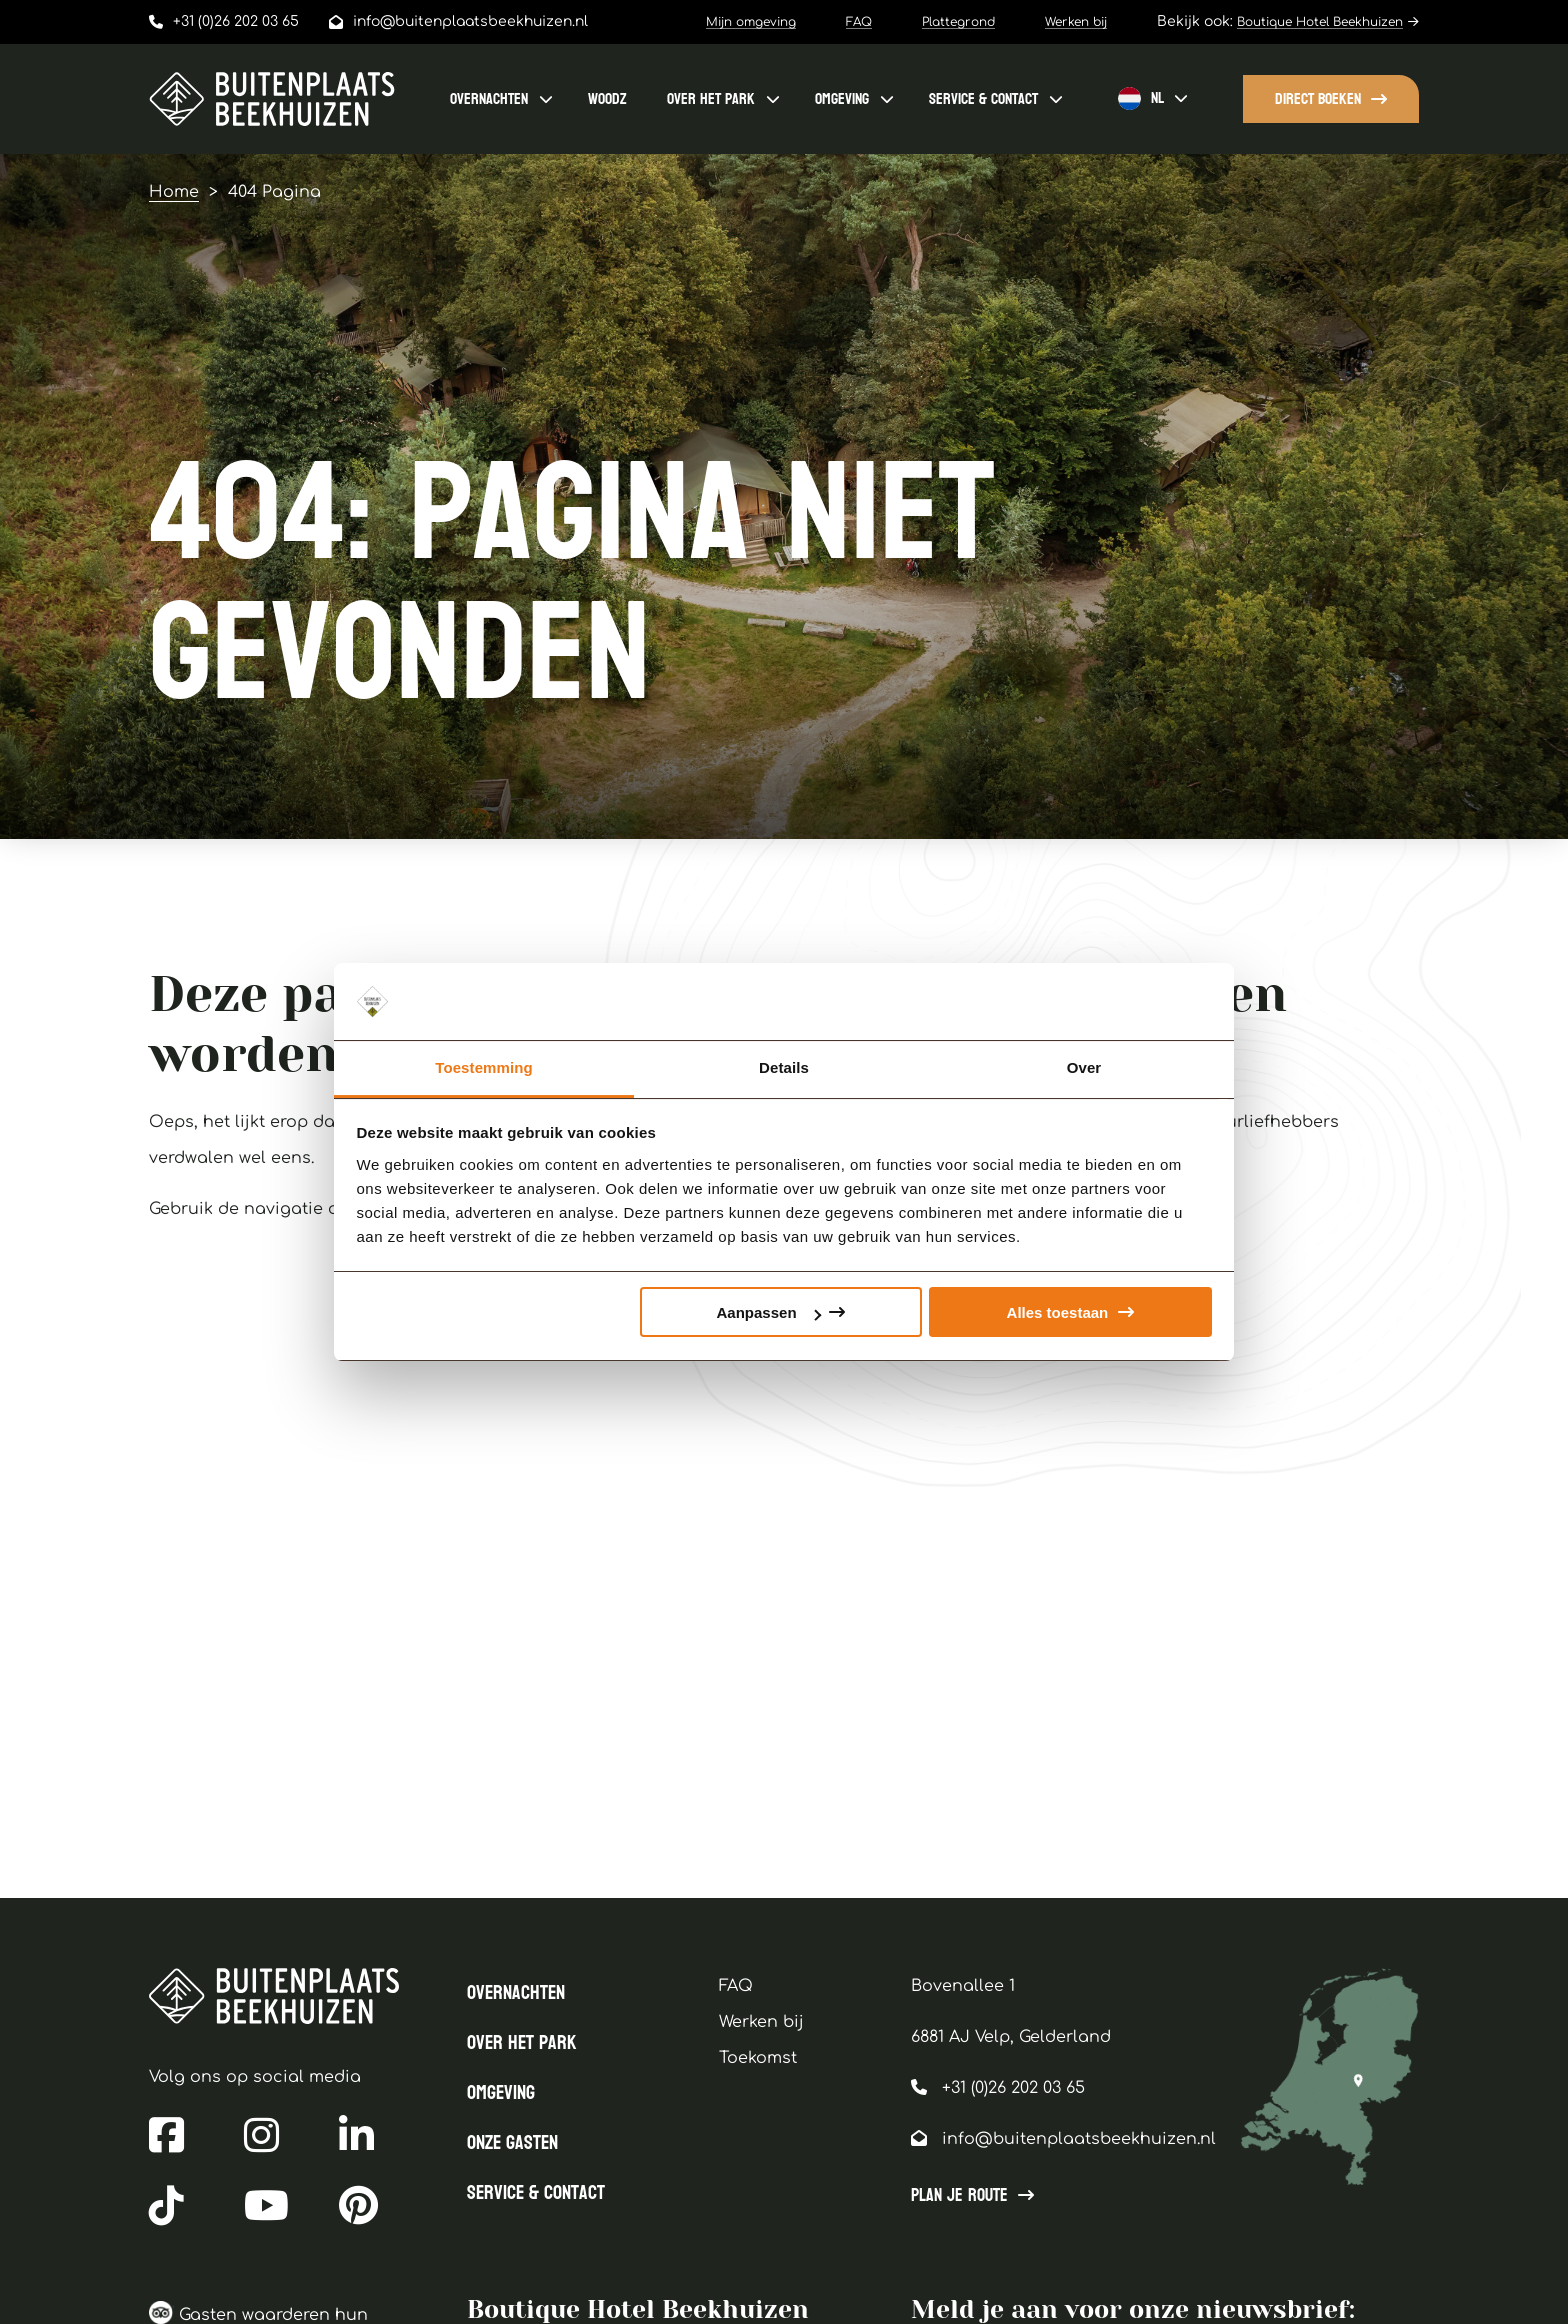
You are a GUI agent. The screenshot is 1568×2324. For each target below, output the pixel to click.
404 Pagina (274, 192)
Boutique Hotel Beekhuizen (1320, 22)
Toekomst (758, 2058)
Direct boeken (1318, 98)
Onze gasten (512, 2143)
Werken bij (1076, 22)
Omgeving (842, 98)
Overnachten (489, 98)
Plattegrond (958, 22)
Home (174, 192)
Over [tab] (1084, 1067)
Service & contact (983, 98)
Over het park (711, 98)
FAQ (859, 22)
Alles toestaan (1058, 1312)
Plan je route (959, 2196)
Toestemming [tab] (484, 1067)
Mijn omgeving (751, 22)
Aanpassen (769, 1312)
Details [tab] (784, 1067)
